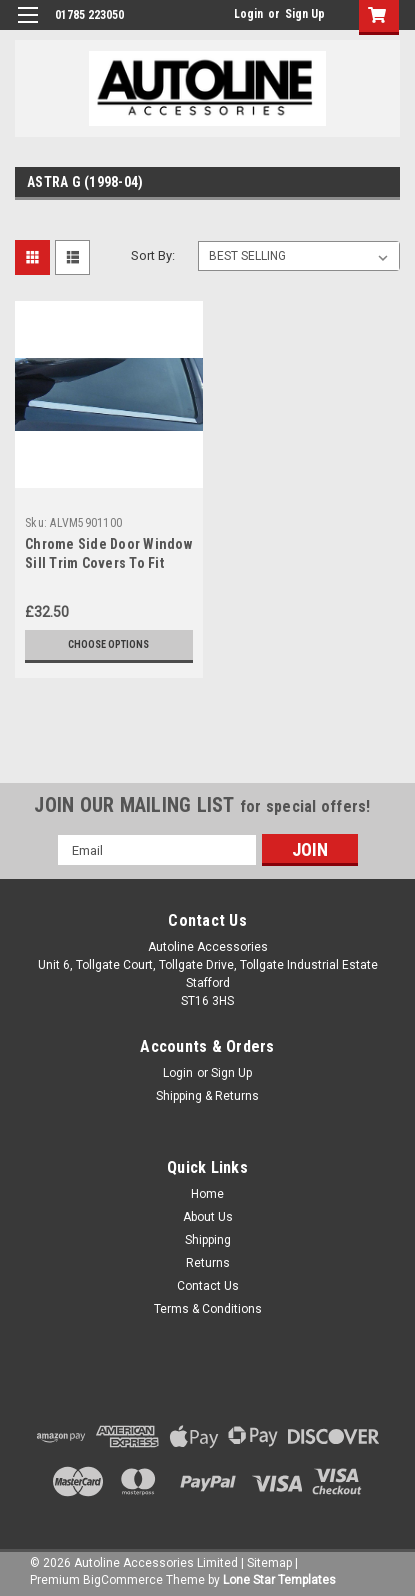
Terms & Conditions (208, 1309)
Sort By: (153, 255)
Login (248, 14)
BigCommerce (123, 1580)
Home (207, 1194)
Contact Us (208, 1286)
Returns (208, 1263)
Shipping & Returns (207, 1096)
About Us (208, 1217)
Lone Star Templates (279, 1580)
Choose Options (108, 644)
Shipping (208, 1240)
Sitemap (269, 1563)
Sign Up (305, 14)
